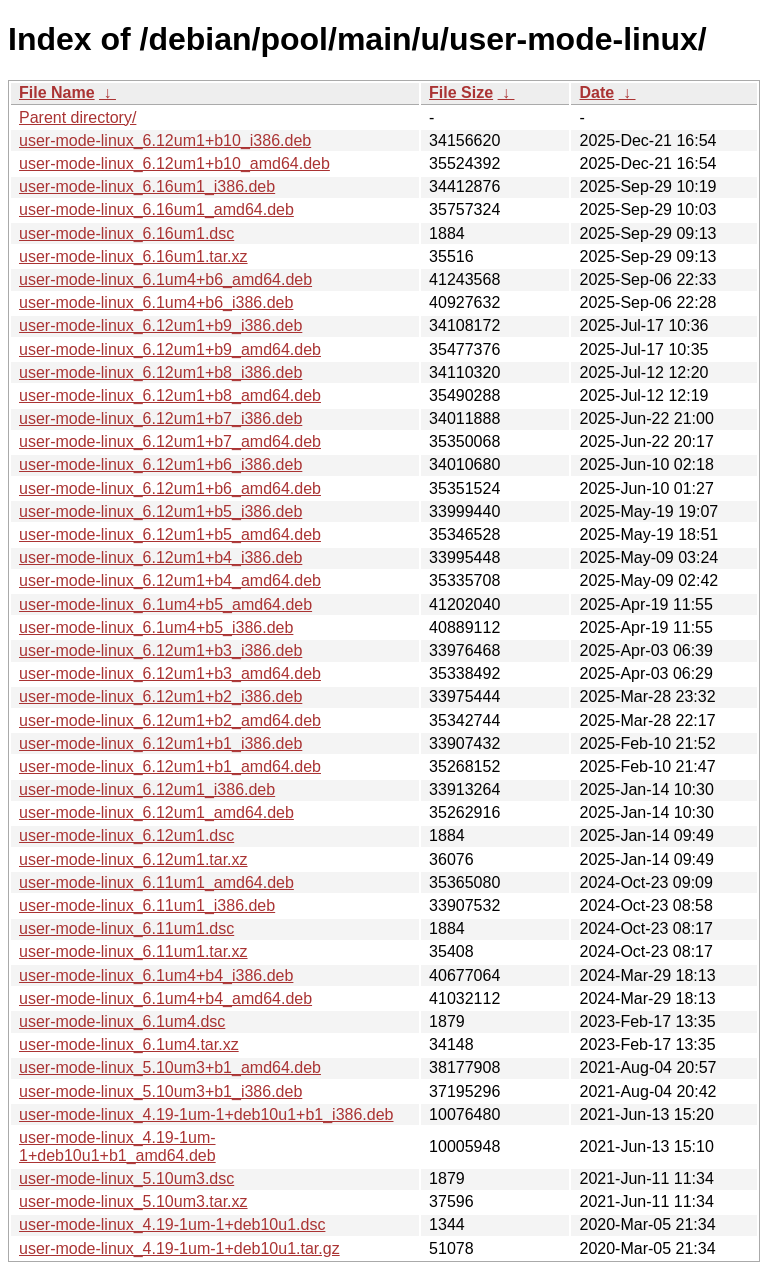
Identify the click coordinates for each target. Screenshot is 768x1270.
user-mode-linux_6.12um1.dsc (126, 835)
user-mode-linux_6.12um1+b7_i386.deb (160, 418)
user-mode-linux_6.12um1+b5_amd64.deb (170, 534)
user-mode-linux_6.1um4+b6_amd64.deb (165, 279)
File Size (461, 92)
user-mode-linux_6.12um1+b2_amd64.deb (170, 720)
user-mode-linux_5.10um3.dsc (126, 1178)
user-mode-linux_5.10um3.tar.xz (133, 1201)
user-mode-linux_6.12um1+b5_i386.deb (160, 511)
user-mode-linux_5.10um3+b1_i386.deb (160, 1091)
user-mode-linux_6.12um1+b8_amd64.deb (170, 395)
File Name (57, 92)
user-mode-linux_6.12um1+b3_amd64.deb (170, 673)
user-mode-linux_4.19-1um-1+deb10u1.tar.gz (179, 1248)
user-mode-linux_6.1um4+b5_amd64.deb (165, 604)
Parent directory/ (77, 117)
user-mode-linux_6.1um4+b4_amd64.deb (165, 998)
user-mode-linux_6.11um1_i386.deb (147, 905)
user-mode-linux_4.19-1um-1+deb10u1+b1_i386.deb (206, 1114)
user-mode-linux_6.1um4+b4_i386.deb (156, 975)
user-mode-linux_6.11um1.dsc (126, 928)
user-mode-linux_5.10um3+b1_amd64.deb (170, 1067)
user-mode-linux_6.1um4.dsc (122, 1021)
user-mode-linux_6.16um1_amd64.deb (156, 209)
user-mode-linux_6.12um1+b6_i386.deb (160, 464)
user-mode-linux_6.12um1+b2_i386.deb (160, 696)
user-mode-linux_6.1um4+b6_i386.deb (156, 302)
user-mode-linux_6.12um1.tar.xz (133, 859)
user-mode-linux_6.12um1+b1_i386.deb (160, 743)
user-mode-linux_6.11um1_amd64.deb (156, 882)
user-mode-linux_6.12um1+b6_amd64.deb (170, 488)
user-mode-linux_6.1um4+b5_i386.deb (156, 627)
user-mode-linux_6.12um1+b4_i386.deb (160, 557)
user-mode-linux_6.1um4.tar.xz (129, 1044)
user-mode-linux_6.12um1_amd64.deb (156, 812)
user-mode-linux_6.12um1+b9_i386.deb (160, 325)
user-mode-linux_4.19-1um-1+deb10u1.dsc (172, 1224)
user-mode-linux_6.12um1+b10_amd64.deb (174, 163)
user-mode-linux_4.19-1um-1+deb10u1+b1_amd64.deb (117, 1146)
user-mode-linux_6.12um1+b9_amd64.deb (170, 349)
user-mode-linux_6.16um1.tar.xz (133, 256)
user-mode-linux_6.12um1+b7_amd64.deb (170, 441)
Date (596, 92)
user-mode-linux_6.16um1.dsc (126, 233)
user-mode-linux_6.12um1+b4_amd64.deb (170, 580)
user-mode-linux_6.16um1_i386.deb (147, 186)
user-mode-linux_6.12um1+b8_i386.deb (160, 372)
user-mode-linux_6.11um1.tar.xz (133, 951)
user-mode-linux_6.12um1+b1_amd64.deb (170, 766)
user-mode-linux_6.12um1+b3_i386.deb (160, 650)
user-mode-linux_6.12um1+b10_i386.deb (165, 140)
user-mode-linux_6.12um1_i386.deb (147, 789)
